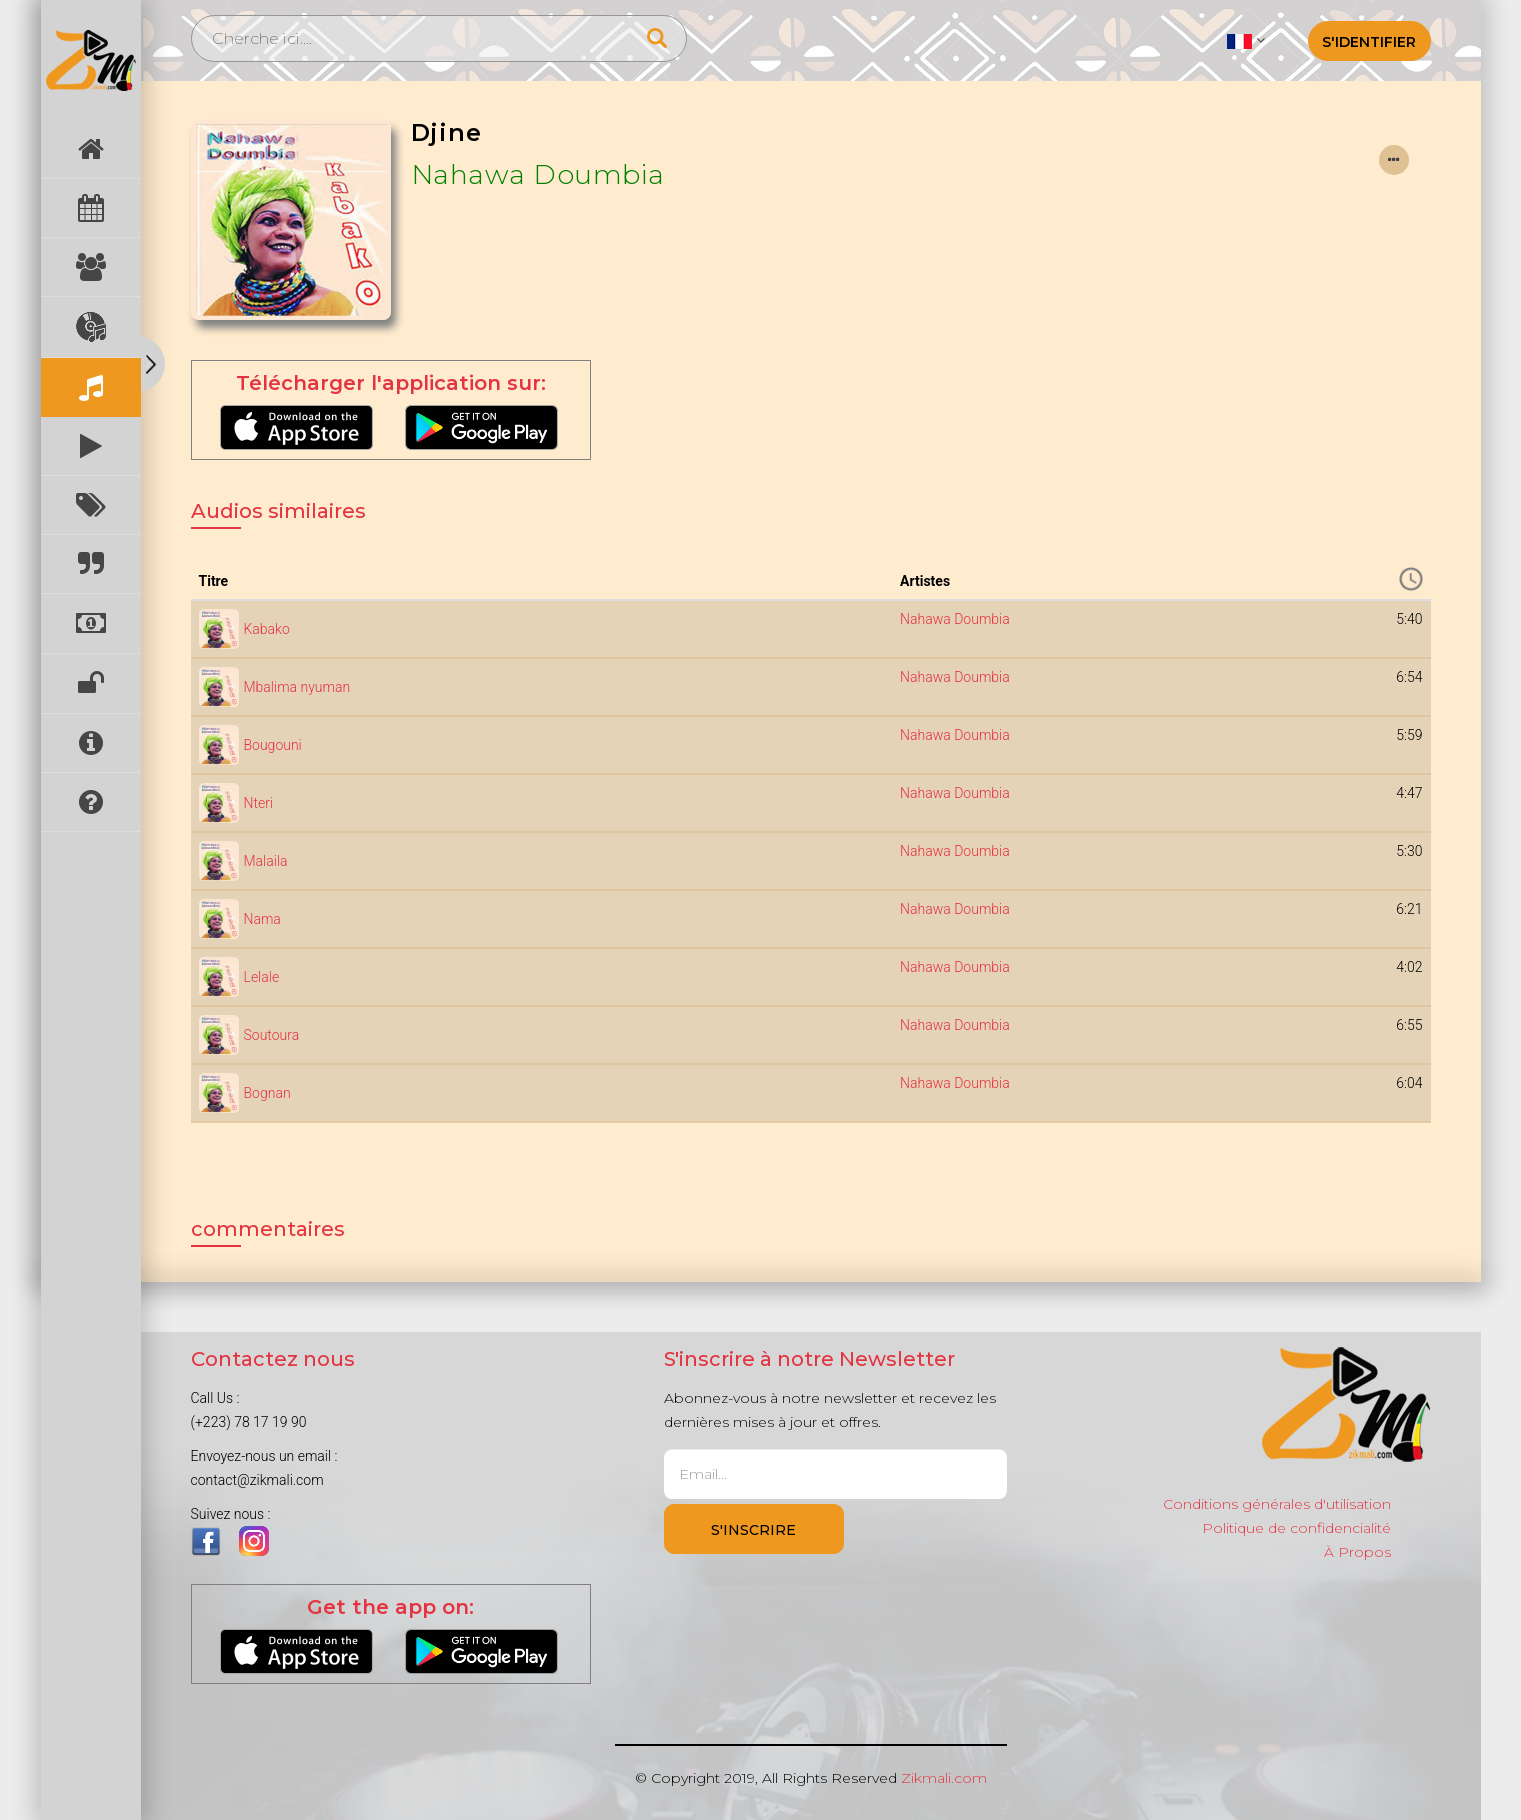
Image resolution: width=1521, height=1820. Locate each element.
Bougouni (273, 745)
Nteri (259, 803)
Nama (262, 919)
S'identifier (1369, 42)
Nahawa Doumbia (538, 174)
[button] (1245, 40)
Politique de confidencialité (1296, 1528)
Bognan (267, 1093)
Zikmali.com (944, 1778)
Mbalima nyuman (297, 687)
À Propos (1357, 1552)
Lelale (262, 977)
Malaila (266, 861)
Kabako (267, 629)
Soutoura (272, 1035)
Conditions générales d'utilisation (1277, 1504)
